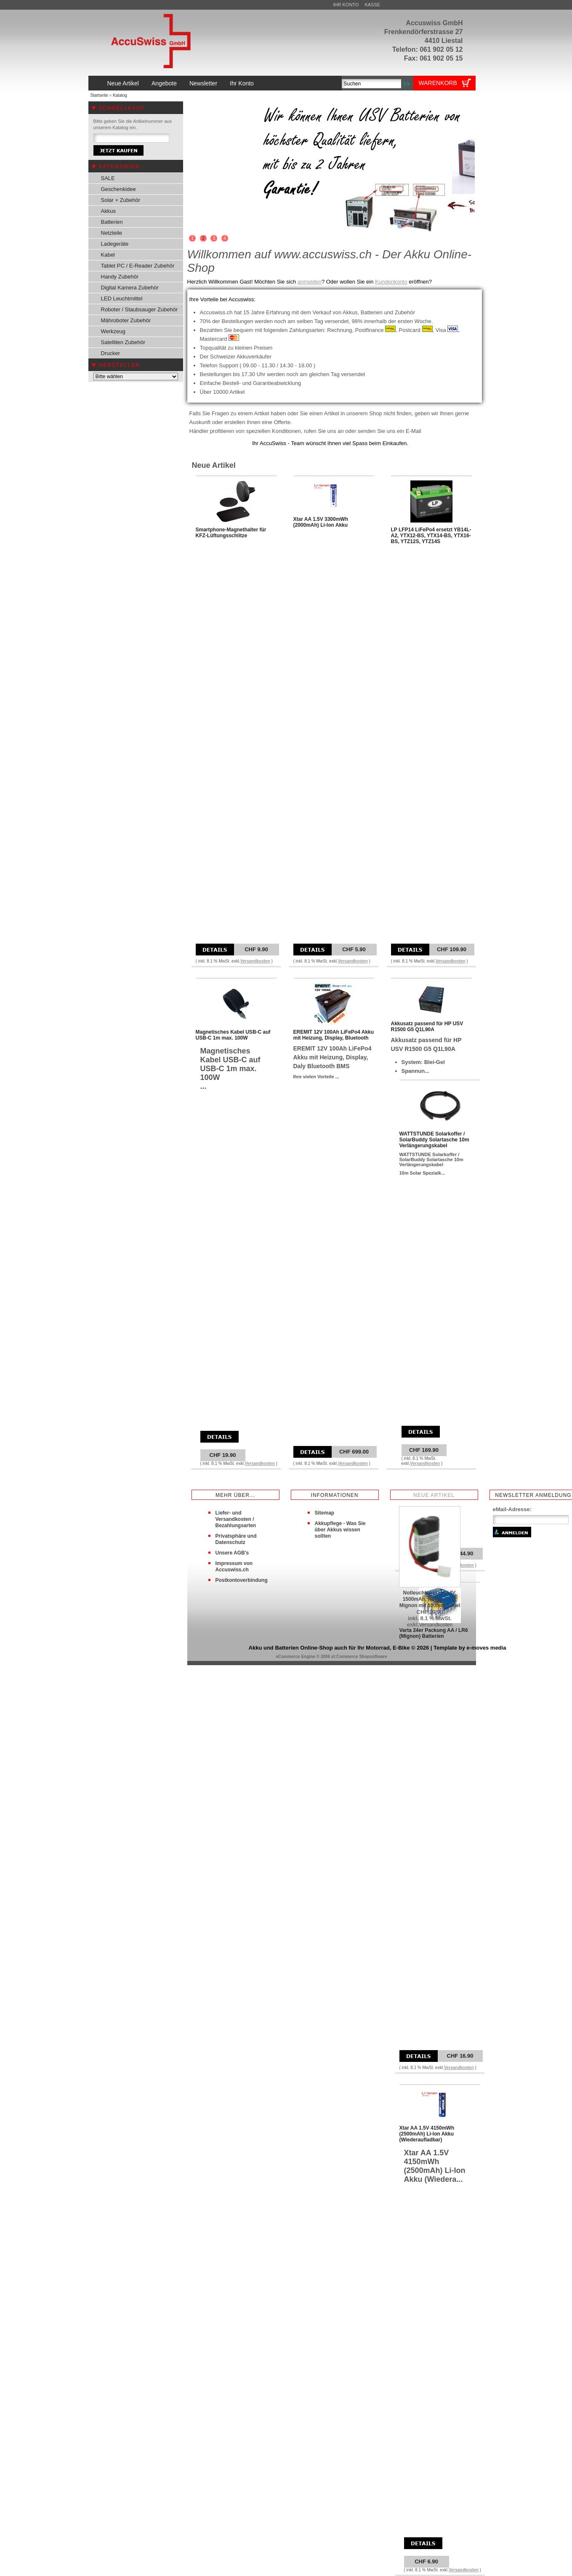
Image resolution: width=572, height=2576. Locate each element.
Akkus (108, 211)
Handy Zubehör (120, 276)
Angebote (164, 83)
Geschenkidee (118, 189)
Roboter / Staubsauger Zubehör (139, 309)
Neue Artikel (123, 83)
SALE (108, 178)
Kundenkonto (391, 282)
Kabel (108, 255)
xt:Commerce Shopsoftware (359, 1656)
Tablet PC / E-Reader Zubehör (138, 266)
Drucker (110, 353)
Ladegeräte (115, 244)
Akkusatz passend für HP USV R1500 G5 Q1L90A (427, 1026)
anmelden (310, 282)
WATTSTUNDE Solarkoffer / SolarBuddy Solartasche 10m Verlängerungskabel (434, 1140)
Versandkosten (255, 961)
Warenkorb (438, 83)
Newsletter (203, 83)
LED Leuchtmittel (122, 298)
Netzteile (111, 233)
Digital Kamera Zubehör (130, 287)
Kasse (372, 4)
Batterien (112, 222)
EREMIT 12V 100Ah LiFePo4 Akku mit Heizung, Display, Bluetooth (333, 1035)
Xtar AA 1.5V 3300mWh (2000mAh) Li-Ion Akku (321, 522)
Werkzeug (113, 331)
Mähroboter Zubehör (126, 320)
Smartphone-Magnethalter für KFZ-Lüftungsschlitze (231, 533)
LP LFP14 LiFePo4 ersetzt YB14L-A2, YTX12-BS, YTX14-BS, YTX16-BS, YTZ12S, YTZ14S (431, 535)
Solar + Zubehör (121, 200)
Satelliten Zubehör (123, 342)
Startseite (99, 95)
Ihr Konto (346, 4)
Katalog (120, 95)
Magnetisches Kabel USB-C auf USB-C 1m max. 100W (233, 1035)
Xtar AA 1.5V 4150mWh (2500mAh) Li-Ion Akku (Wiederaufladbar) (427, 2134)
